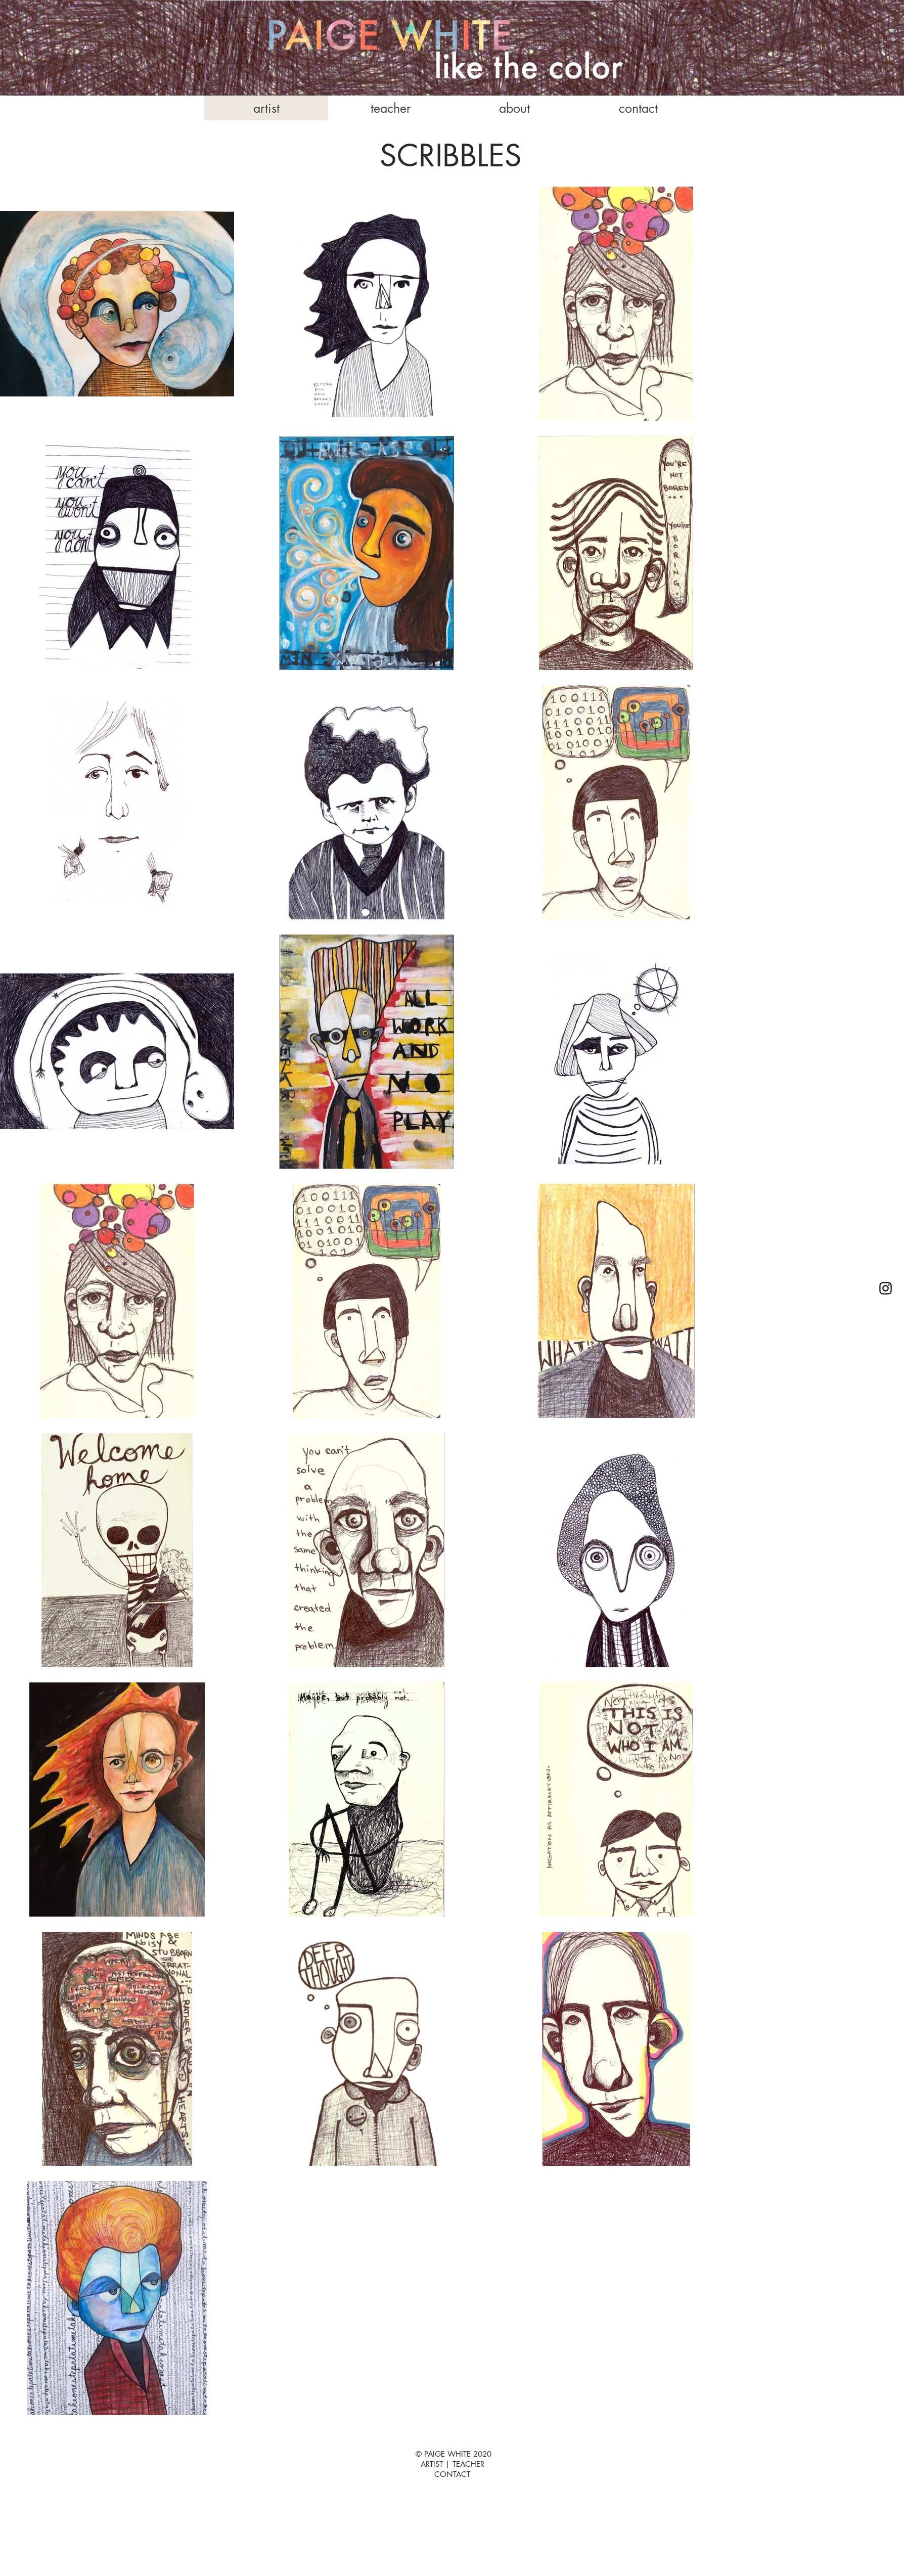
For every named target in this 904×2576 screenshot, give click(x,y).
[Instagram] (885, 1288)
